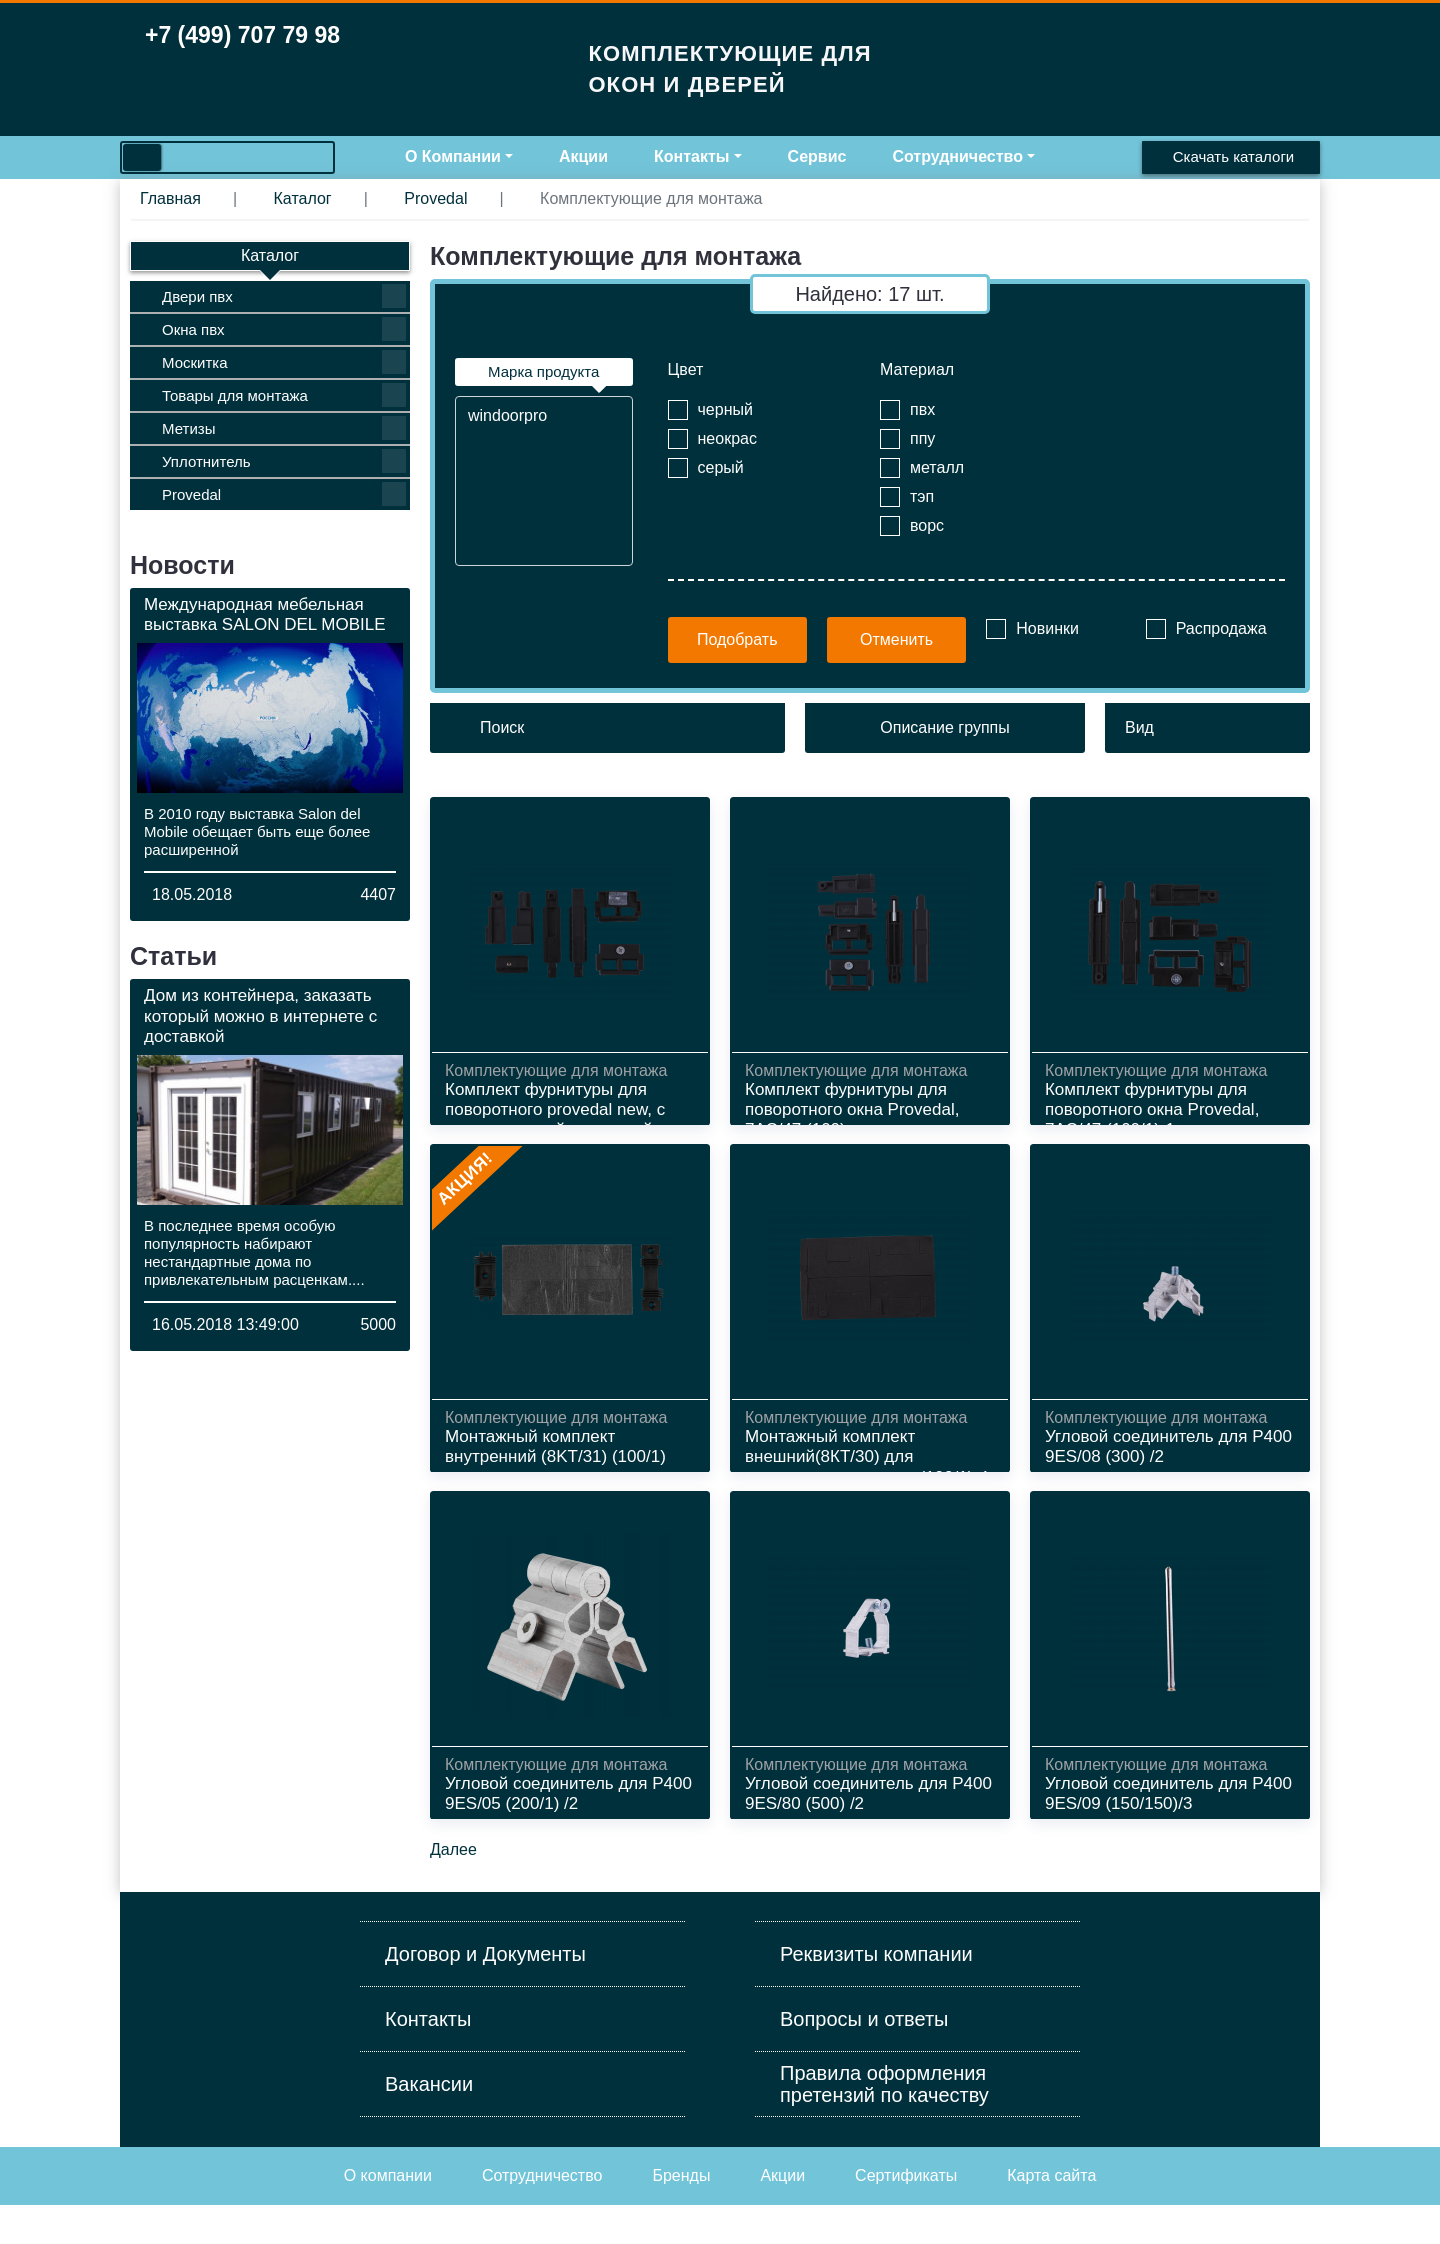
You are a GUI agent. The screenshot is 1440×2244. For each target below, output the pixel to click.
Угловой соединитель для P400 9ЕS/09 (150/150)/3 (1168, 1819)
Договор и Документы (485, 1993)
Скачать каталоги (1233, 156)
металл (937, 467)
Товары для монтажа (284, 395)
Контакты (691, 156)
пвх (922, 409)
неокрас (727, 438)
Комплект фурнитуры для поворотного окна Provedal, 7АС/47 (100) (852, 1110)
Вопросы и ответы (864, 2058)
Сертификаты (906, 2214)
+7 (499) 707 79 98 (242, 35)
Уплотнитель (284, 461)
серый (721, 467)
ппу (922, 438)
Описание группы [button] (944, 727)
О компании (388, 2214)
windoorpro (544, 416)
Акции (583, 156)
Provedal (284, 494)
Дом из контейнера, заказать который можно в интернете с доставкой (260, 1016)
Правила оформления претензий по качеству (884, 2123)
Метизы (284, 428)
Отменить (896, 639)
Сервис (817, 156)
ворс (927, 525)
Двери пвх (284, 296)
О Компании (453, 156)
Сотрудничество (957, 156)
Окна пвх (284, 329)
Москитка (284, 362)
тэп (922, 496)
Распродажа (1221, 628)
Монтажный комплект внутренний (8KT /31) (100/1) (555, 1459)
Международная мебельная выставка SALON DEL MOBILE (265, 614)
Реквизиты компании (876, 1993)
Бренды (681, 2214)
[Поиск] (607, 728)
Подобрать (737, 639)
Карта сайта (1051, 2214)
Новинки (1047, 628)
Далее (453, 1888)
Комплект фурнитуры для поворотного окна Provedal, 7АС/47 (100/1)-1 (1152, 1110)
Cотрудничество (542, 2214)
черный (725, 409)
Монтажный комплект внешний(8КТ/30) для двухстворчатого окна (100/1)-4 (866, 1470)
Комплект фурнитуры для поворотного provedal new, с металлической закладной (555, 1110)
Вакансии (429, 2123)
